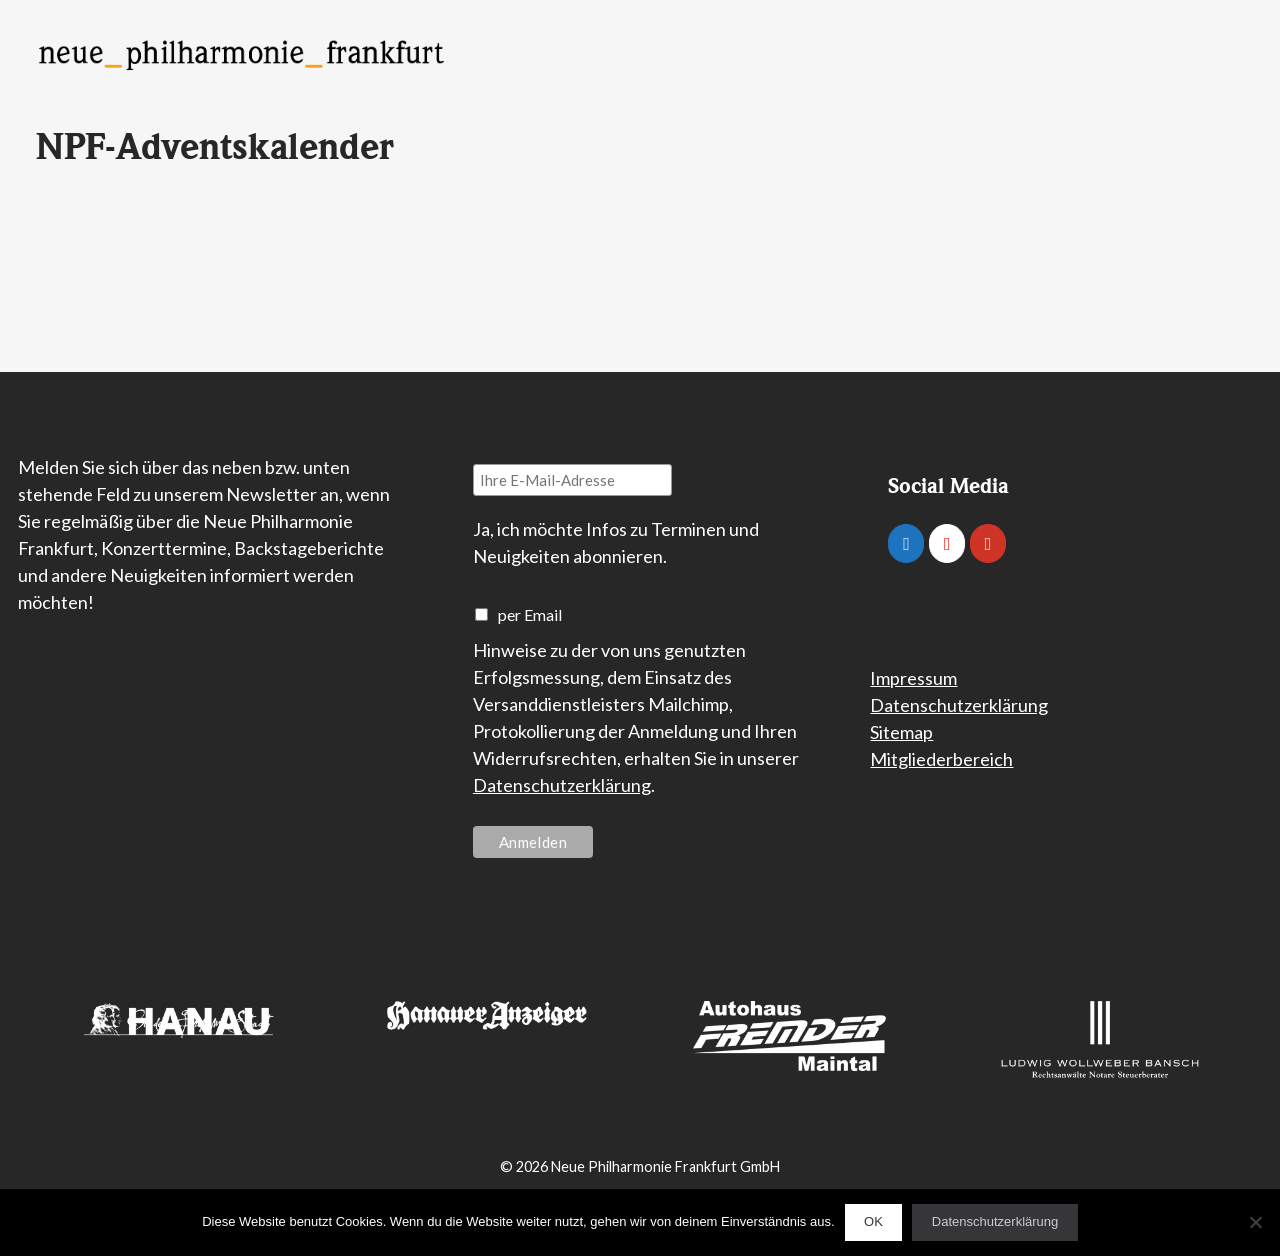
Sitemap (901, 732)
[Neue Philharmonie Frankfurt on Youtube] (988, 543)
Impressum (913, 678)
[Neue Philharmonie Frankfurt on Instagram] (947, 543)
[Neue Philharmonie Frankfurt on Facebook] (906, 543)
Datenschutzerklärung (562, 785)
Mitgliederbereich (941, 759)
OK (873, 1221)
